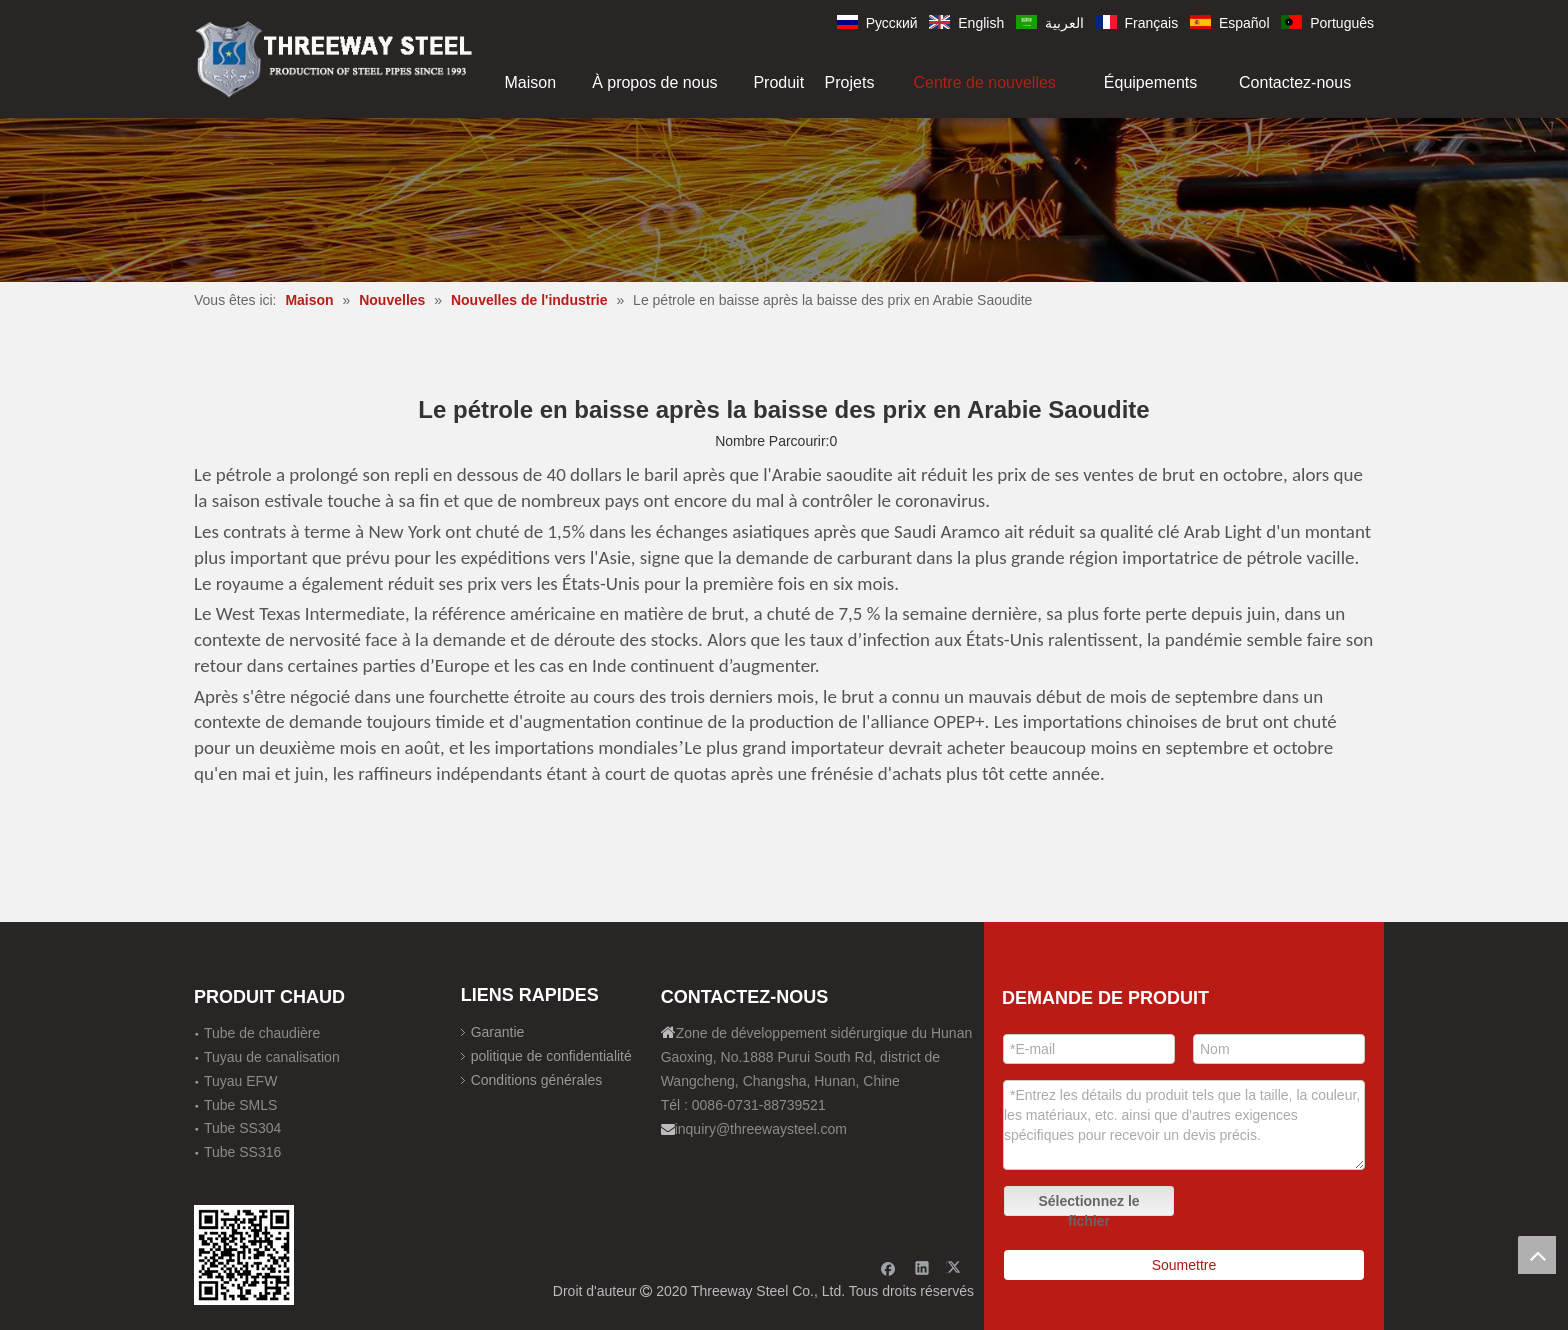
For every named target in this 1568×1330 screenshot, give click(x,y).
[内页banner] (784, 199)
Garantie (498, 1032)
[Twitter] (956, 1267)
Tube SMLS (240, 1105)
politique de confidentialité (551, 1056)
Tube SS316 (242, 1152)
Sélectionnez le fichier (1088, 1204)
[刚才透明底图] (334, 57)
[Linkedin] (922, 1267)
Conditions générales (537, 1080)
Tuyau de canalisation (272, 1057)
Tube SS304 (242, 1128)
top (1537, 1255)
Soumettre (1184, 1265)
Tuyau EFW (240, 1081)
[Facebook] (888, 1267)
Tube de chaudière (262, 1033)
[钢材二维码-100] (244, 1255)
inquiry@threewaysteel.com (761, 1129)
